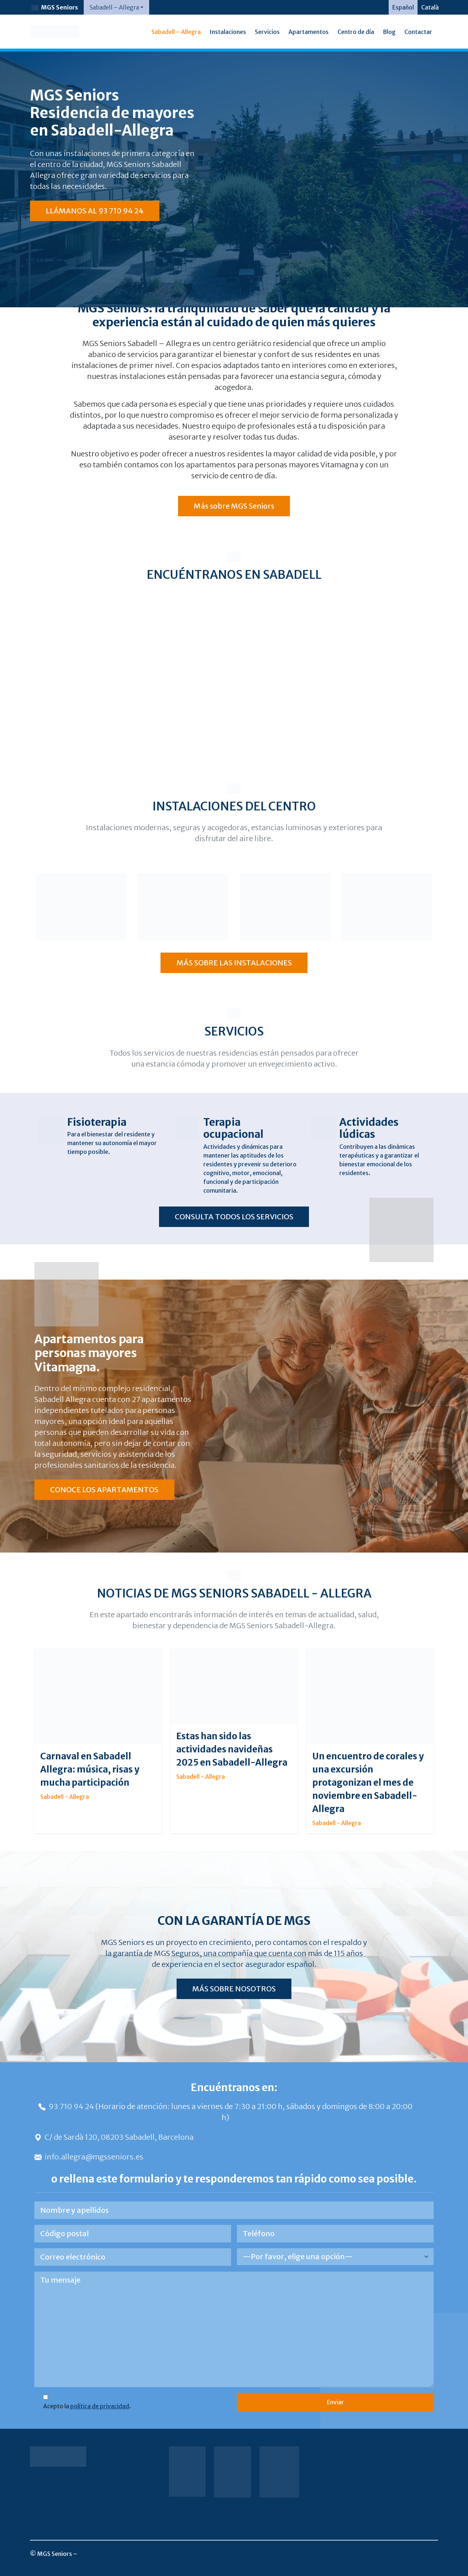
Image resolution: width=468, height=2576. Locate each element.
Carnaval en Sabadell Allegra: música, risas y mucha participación (89, 1769)
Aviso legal (414, 2468)
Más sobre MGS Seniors (234, 505)
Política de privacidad (399, 2482)
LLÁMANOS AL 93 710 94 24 (94, 210)
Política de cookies (403, 2497)
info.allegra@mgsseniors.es (88, 2156)
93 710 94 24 (66, 2106)
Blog (389, 31)
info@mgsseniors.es (106, 2553)
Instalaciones (228, 31)
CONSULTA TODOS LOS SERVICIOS (234, 1216)
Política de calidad (404, 2512)
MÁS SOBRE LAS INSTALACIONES (234, 962)
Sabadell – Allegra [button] (114, 7)
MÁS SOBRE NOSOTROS (234, 1988)
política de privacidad (99, 2406)
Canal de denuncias (403, 2526)
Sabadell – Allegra (176, 31)
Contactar (418, 31)
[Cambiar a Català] (430, 7)
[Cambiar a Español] (403, 7)
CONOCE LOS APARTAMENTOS (104, 1489)
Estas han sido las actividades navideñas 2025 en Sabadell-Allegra (231, 1749)
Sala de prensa (409, 2453)
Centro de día (355, 31)
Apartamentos (308, 31)
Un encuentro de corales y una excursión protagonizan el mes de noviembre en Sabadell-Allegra (368, 1783)
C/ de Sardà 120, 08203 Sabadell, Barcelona (113, 2137)
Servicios (267, 31)
